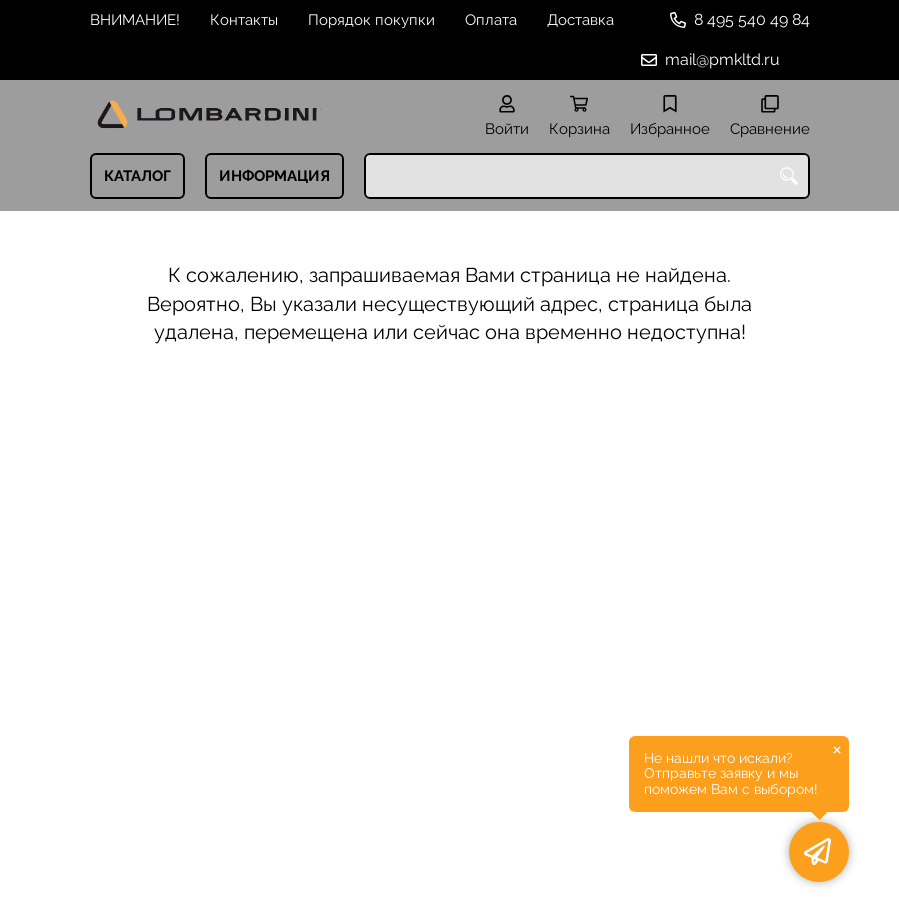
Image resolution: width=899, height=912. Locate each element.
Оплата (491, 20)
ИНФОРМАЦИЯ (274, 176)
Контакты (244, 20)
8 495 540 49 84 (752, 19)
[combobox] (587, 176)
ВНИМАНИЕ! (135, 20)
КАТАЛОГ (137, 176)
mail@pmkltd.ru (722, 59)
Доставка (580, 20)
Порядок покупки (371, 20)
